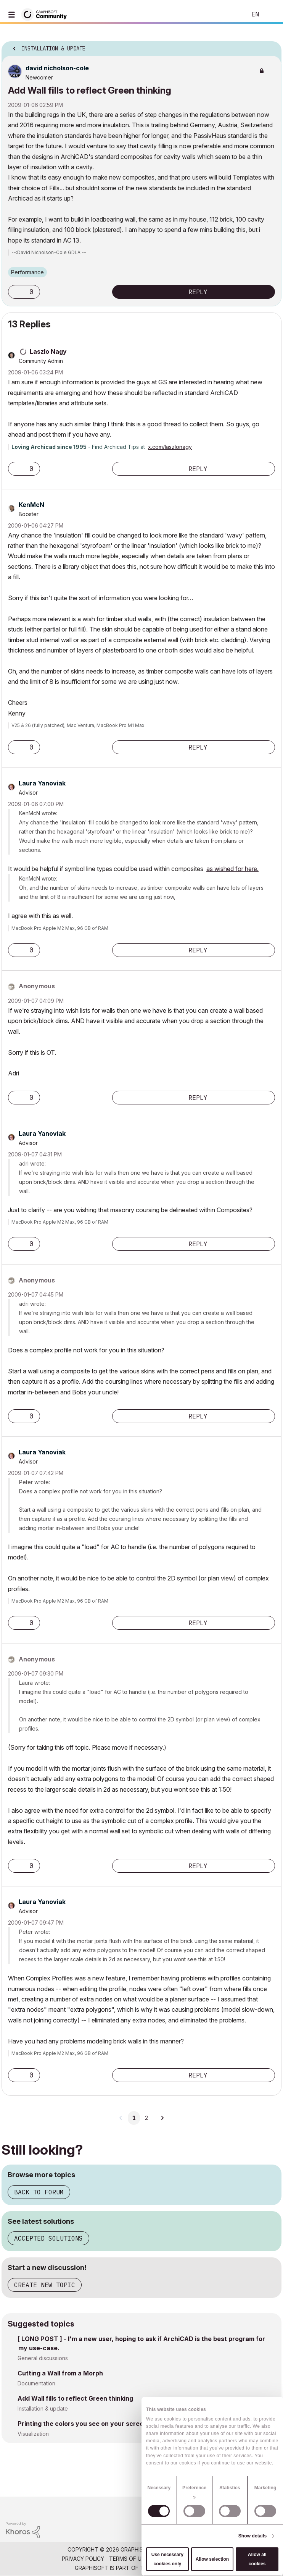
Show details (252, 2536)
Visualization (33, 2433)
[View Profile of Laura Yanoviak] (42, 783)
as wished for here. (232, 869)
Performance (27, 272)
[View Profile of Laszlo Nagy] (48, 351)
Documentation (36, 2383)
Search (229, 14)
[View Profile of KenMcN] (31, 504)
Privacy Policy (83, 2558)
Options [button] (271, 46)
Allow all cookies (257, 2559)
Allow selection (212, 2559)
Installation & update (43, 2408)
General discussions (43, 2358)
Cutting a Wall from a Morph (60, 2373)
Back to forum (39, 2192)
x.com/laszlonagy (170, 447)
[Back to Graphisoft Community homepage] (46, 14)
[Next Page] (162, 2118)
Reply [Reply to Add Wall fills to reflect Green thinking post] (197, 292)
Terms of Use (128, 2558)
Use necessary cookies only (167, 2559)
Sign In (270, 14)
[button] (15, 291)
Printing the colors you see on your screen (82, 2423)
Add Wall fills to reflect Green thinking (75, 2398)
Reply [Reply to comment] (197, 469)
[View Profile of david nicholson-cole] (57, 68)
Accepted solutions (48, 2238)
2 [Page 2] (146, 2118)
